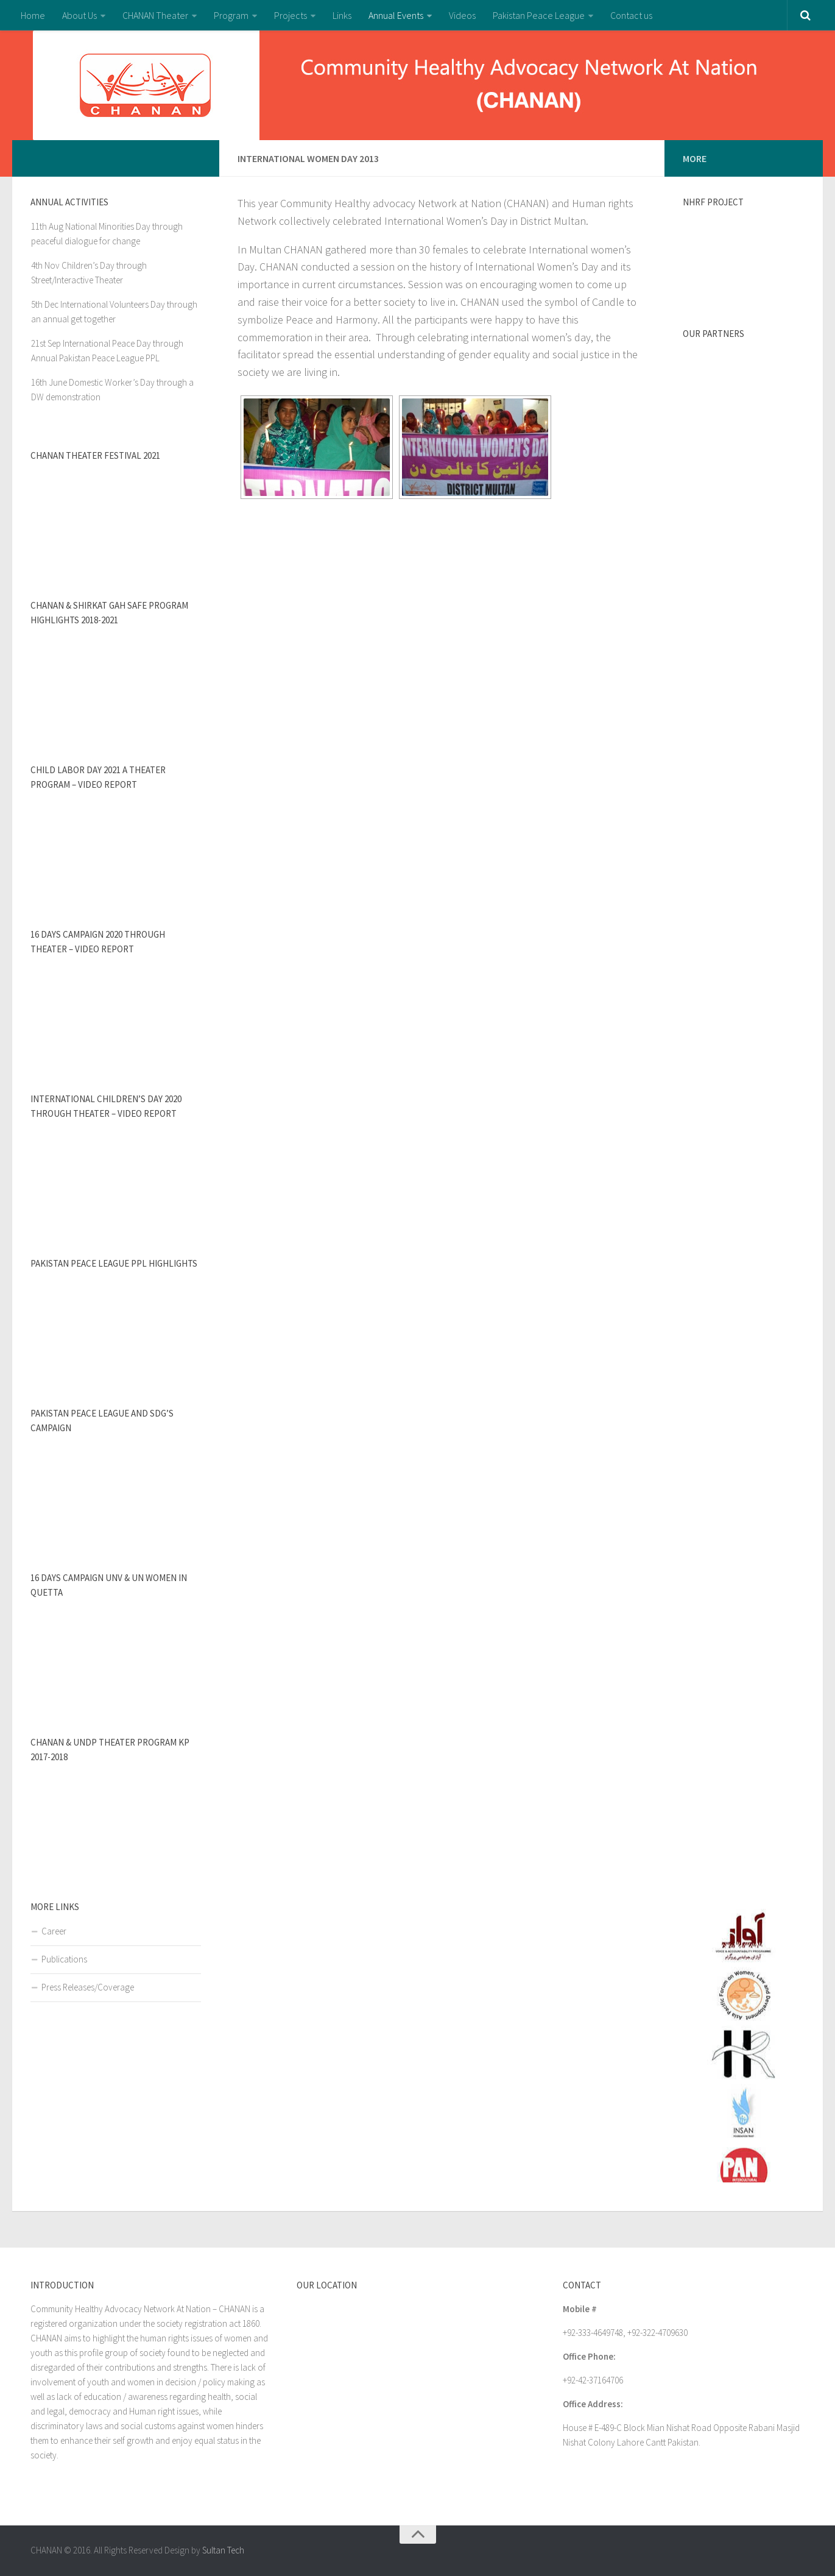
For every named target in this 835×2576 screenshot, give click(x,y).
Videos (462, 15)
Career (53, 1931)
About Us (79, 15)
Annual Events (395, 15)
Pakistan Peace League (539, 15)
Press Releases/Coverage (87, 1987)
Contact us (631, 15)
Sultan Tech (223, 2550)
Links (342, 15)
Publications (64, 1959)
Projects (290, 15)
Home (33, 15)
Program (231, 15)
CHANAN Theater (155, 15)
